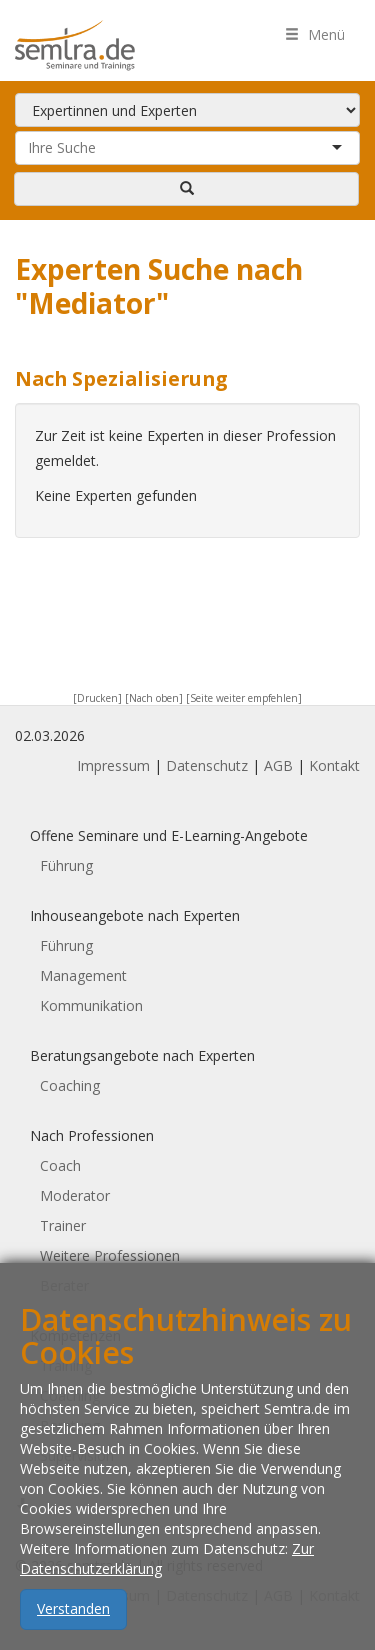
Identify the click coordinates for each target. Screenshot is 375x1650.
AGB (278, 765)
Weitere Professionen (110, 1255)
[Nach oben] (154, 698)
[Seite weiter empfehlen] (244, 698)
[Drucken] (97, 698)
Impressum (113, 765)
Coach (60, 1165)
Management (83, 975)
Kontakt (334, 765)
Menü (315, 34)
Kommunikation (91, 1005)
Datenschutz (207, 765)
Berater (64, 1285)
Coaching (70, 1085)
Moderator (75, 1195)
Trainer (63, 1225)
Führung (66, 865)
